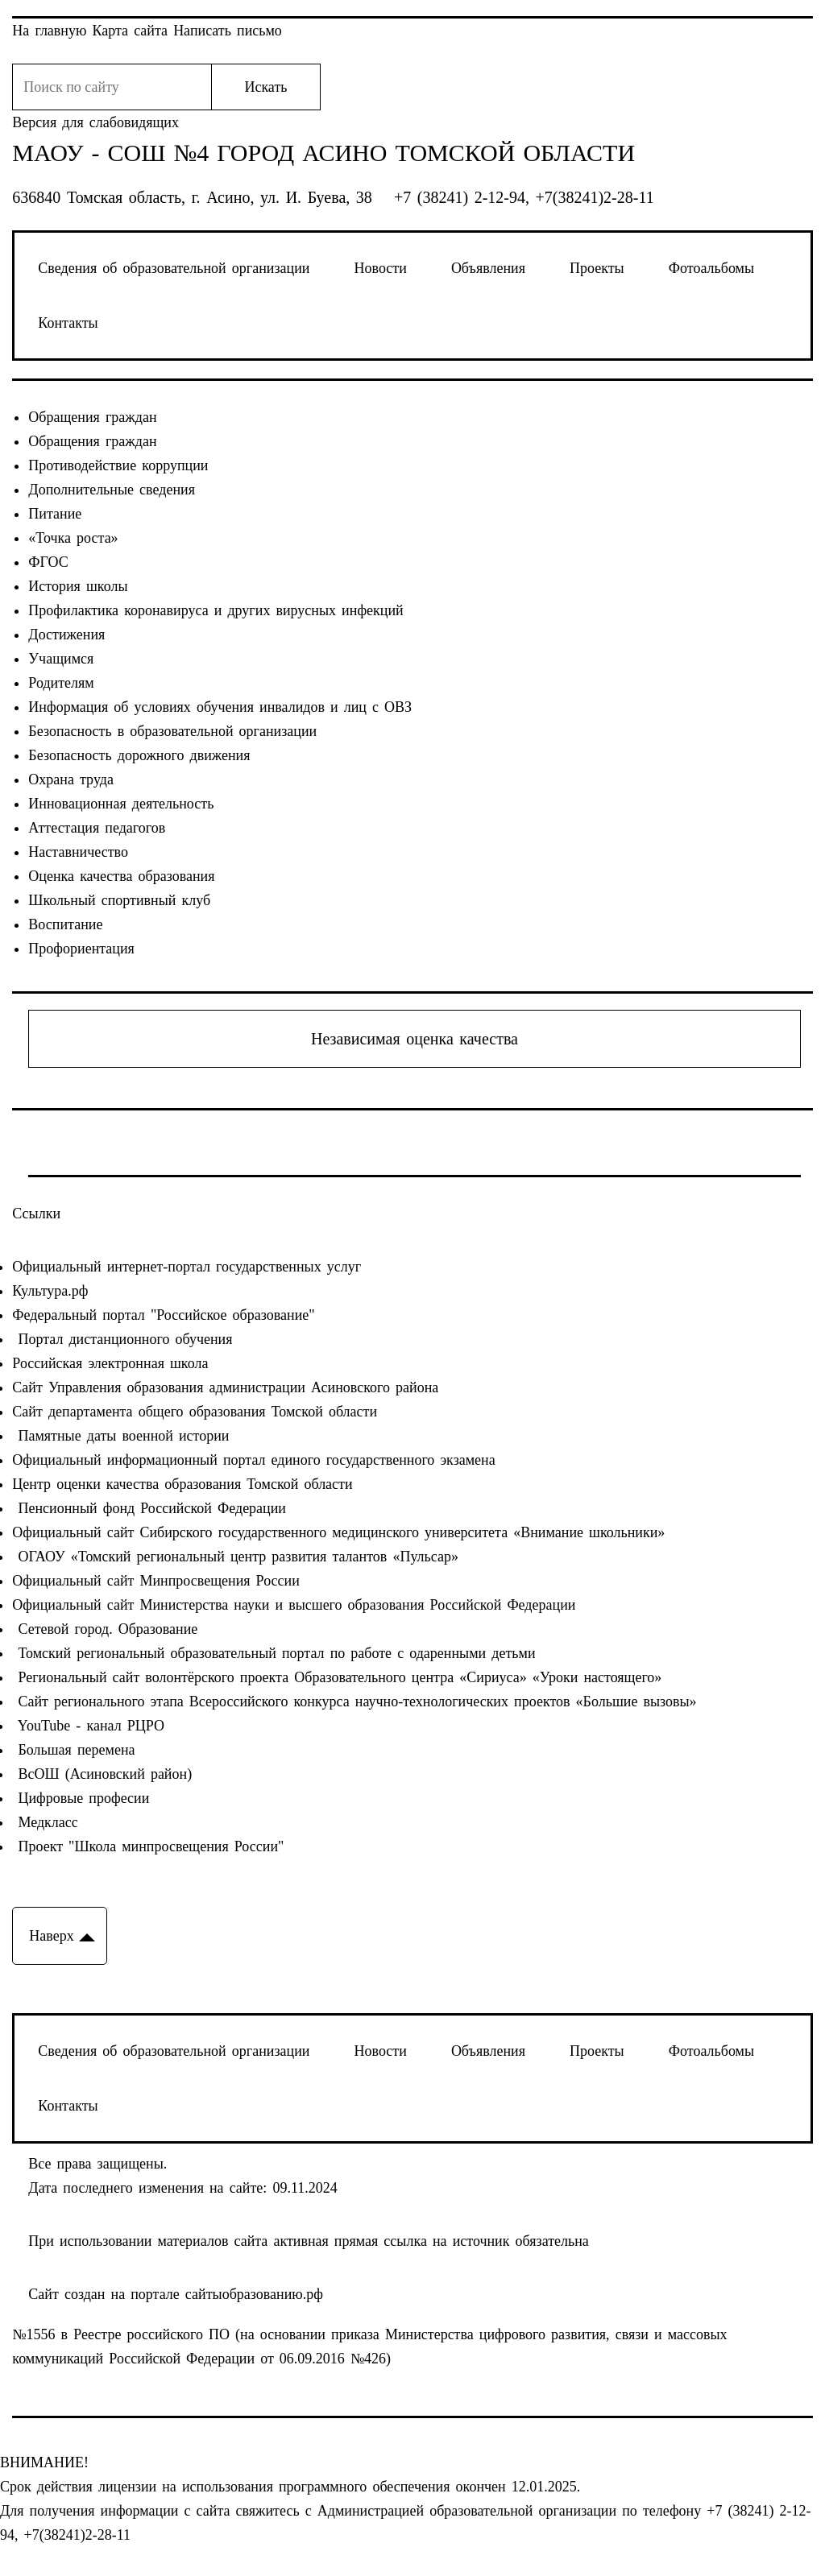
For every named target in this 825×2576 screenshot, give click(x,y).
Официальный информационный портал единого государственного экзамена (253, 1460)
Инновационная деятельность (121, 804)
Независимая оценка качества (414, 1039)
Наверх (51, 1936)
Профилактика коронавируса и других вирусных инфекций (215, 610)
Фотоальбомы (711, 268)
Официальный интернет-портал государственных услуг (186, 1267)
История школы (77, 586)
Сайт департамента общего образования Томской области (194, 1412)
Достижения (66, 634)
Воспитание (65, 924)
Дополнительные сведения (111, 490)
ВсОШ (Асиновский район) (102, 1774)
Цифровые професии (80, 1798)
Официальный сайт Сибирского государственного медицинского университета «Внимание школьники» (338, 1532)
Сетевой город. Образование (104, 1629)
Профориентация (81, 949)
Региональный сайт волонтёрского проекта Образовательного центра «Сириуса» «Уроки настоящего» (336, 1677)
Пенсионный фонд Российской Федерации (149, 1508)
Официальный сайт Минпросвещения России (156, 1581)
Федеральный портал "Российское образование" (163, 1315)
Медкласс (44, 1822)
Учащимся (60, 659)
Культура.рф (50, 1291)
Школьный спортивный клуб (119, 900)
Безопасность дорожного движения (139, 755)
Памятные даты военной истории (120, 1436)
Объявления (488, 268)
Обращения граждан (92, 417)
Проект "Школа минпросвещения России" (148, 1846)
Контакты (67, 323)
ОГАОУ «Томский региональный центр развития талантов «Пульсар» (235, 1556)
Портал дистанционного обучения (122, 1339)
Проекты (597, 268)
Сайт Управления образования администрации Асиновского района (225, 1387)
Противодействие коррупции (118, 465)
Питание (54, 514)
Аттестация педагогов (96, 828)
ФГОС (48, 562)
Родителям (60, 683)
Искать (265, 87)
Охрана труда (71, 779)
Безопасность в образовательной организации (172, 731)
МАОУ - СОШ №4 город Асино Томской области (323, 153)
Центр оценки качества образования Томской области (182, 1484)
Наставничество (78, 852)
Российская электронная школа (110, 1363)
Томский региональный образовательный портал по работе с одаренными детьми (273, 1653)
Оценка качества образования (121, 876)
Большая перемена (73, 1750)
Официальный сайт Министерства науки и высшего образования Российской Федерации (293, 1605)
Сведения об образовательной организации (173, 268)
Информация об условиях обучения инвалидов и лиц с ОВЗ (220, 707)
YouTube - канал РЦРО (88, 1726)
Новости (380, 268)
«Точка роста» (73, 538)
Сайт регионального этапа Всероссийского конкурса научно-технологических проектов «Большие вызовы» (354, 1701)
